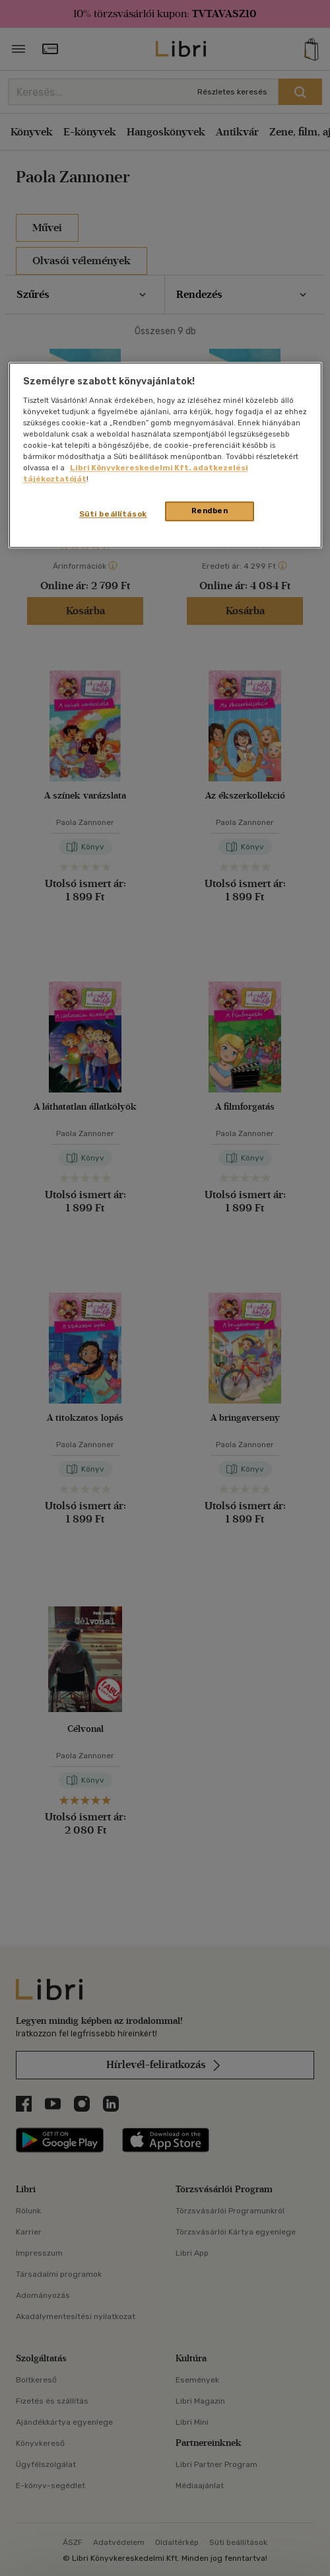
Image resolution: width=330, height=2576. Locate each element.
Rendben (209, 510)
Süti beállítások (113, 514)
